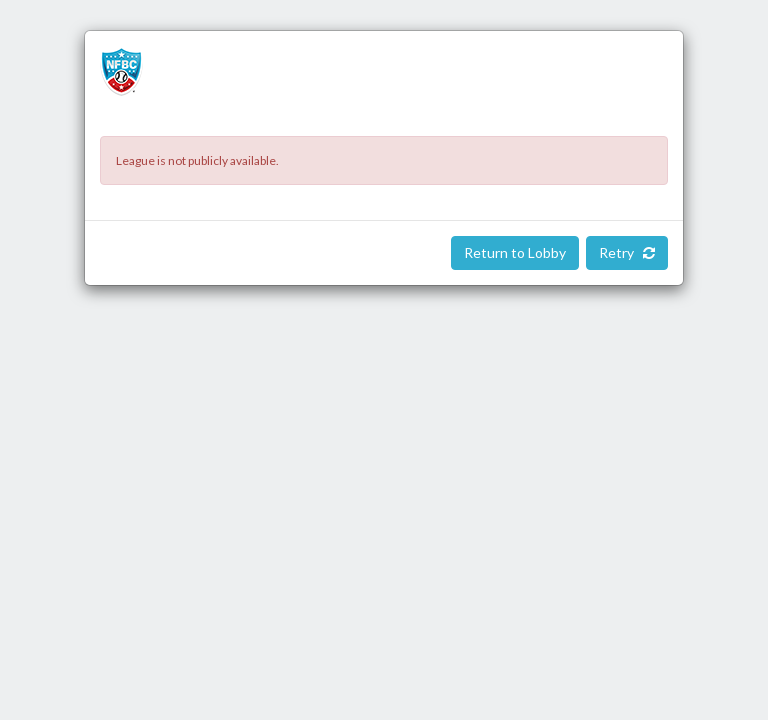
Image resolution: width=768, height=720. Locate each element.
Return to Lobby (515, 252)
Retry (627, 252)
